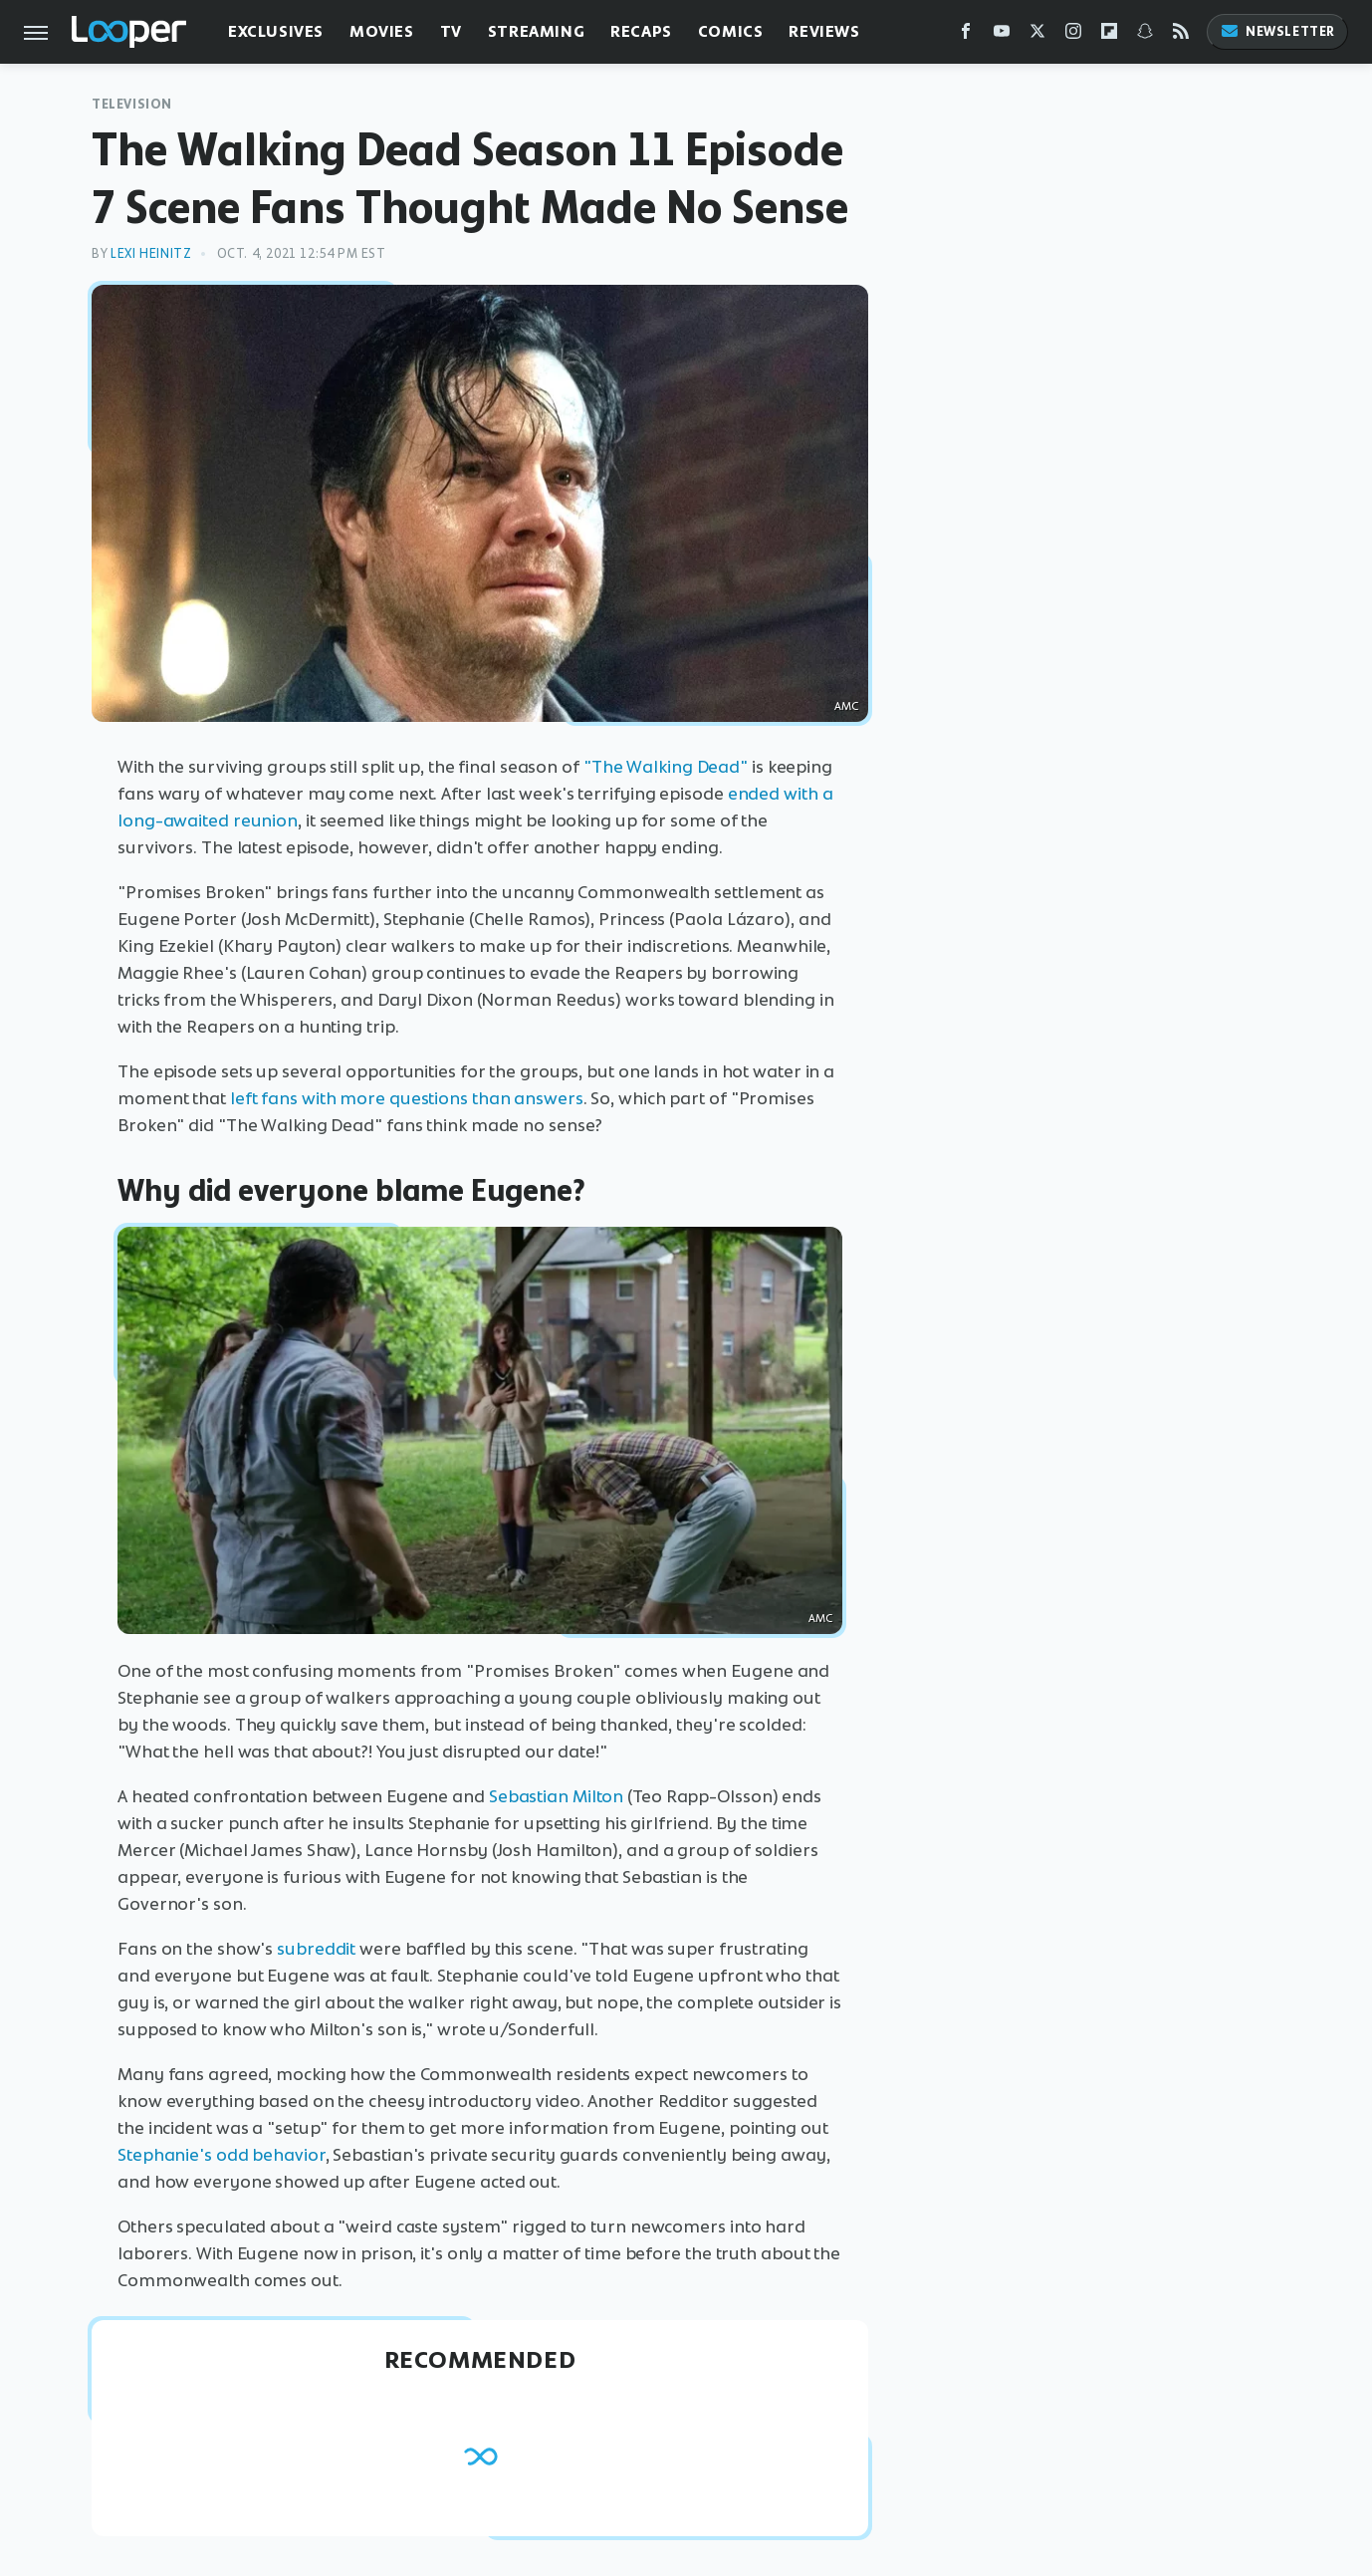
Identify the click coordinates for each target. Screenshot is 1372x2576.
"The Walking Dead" (665, 767)
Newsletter (1277, 31)
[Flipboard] (1109, 35)
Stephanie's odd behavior (221, 2155)
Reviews (824, 31)
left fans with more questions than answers (406, 1098)
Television (132, 104)
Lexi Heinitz (151, 253)
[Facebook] (966, 35)
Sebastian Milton (556, 1796)
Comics (731, 31)
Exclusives (276, 31)
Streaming (536, 31)
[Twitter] (1037, 35)
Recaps (641, 31)
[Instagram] (1073, 35)
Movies (381, 31)
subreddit (316, 1949)
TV (451, 31)
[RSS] (1181, 35)
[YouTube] (1002, 35)
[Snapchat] (1145, 35)
